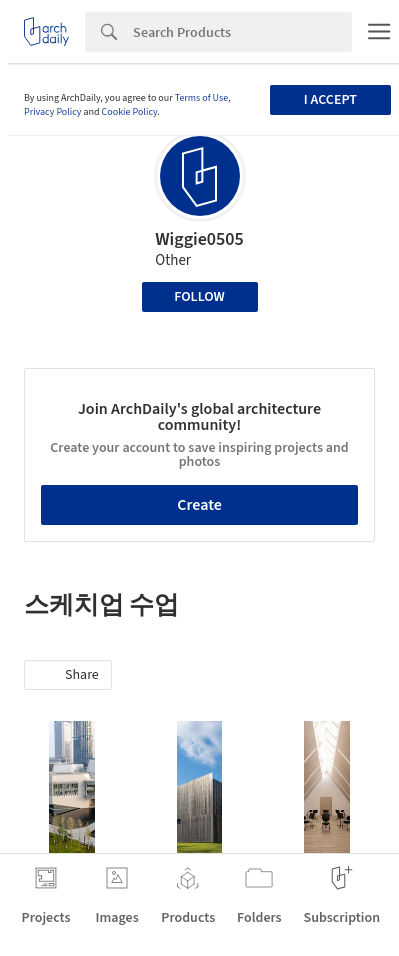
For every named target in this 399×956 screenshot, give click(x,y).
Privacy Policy (53, 112)
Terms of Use (202, 98)
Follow (199, 297)
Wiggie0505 (199, 239)
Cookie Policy (130, 112)
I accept (330, 100)
